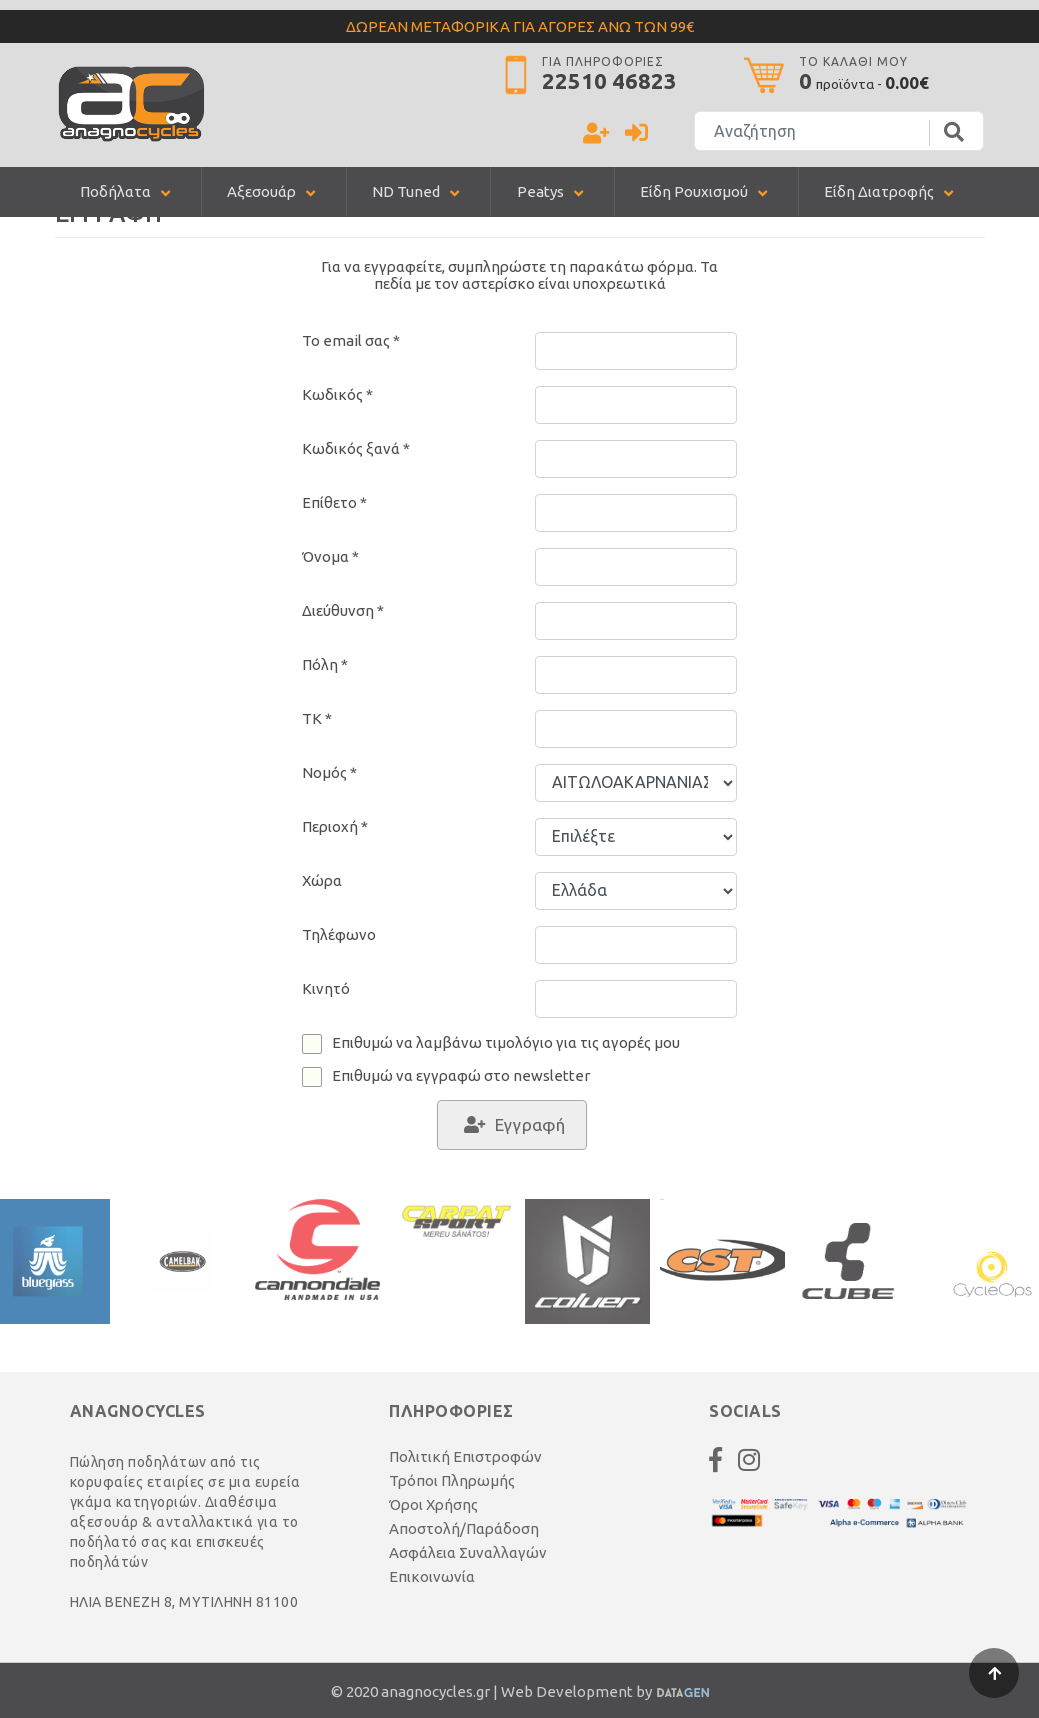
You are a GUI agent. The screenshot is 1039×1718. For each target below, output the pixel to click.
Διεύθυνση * (343, 610)
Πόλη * (325, 664)
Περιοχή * (335, 826)
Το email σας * (351, 340)
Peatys (540, 191)
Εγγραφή (530, 1124)
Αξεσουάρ (261, 191)
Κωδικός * (337, 394)
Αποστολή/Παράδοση (464, 1528)
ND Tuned (406, 191)
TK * (317, 718)
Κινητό (326, 988)
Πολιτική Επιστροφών (465, 1456)
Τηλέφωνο (339, 934)
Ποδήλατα (115, 191)
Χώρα (322, 880)
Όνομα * (330, 556)
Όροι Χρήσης (433, 1504)
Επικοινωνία (432, 1576)
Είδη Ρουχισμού (694, 191)
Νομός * (329, 772)
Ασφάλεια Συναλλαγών (468, 1552)
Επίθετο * (334, 502)
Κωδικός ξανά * (356, 448)
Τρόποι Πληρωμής (452, 1480)
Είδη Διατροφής (879, 191)
